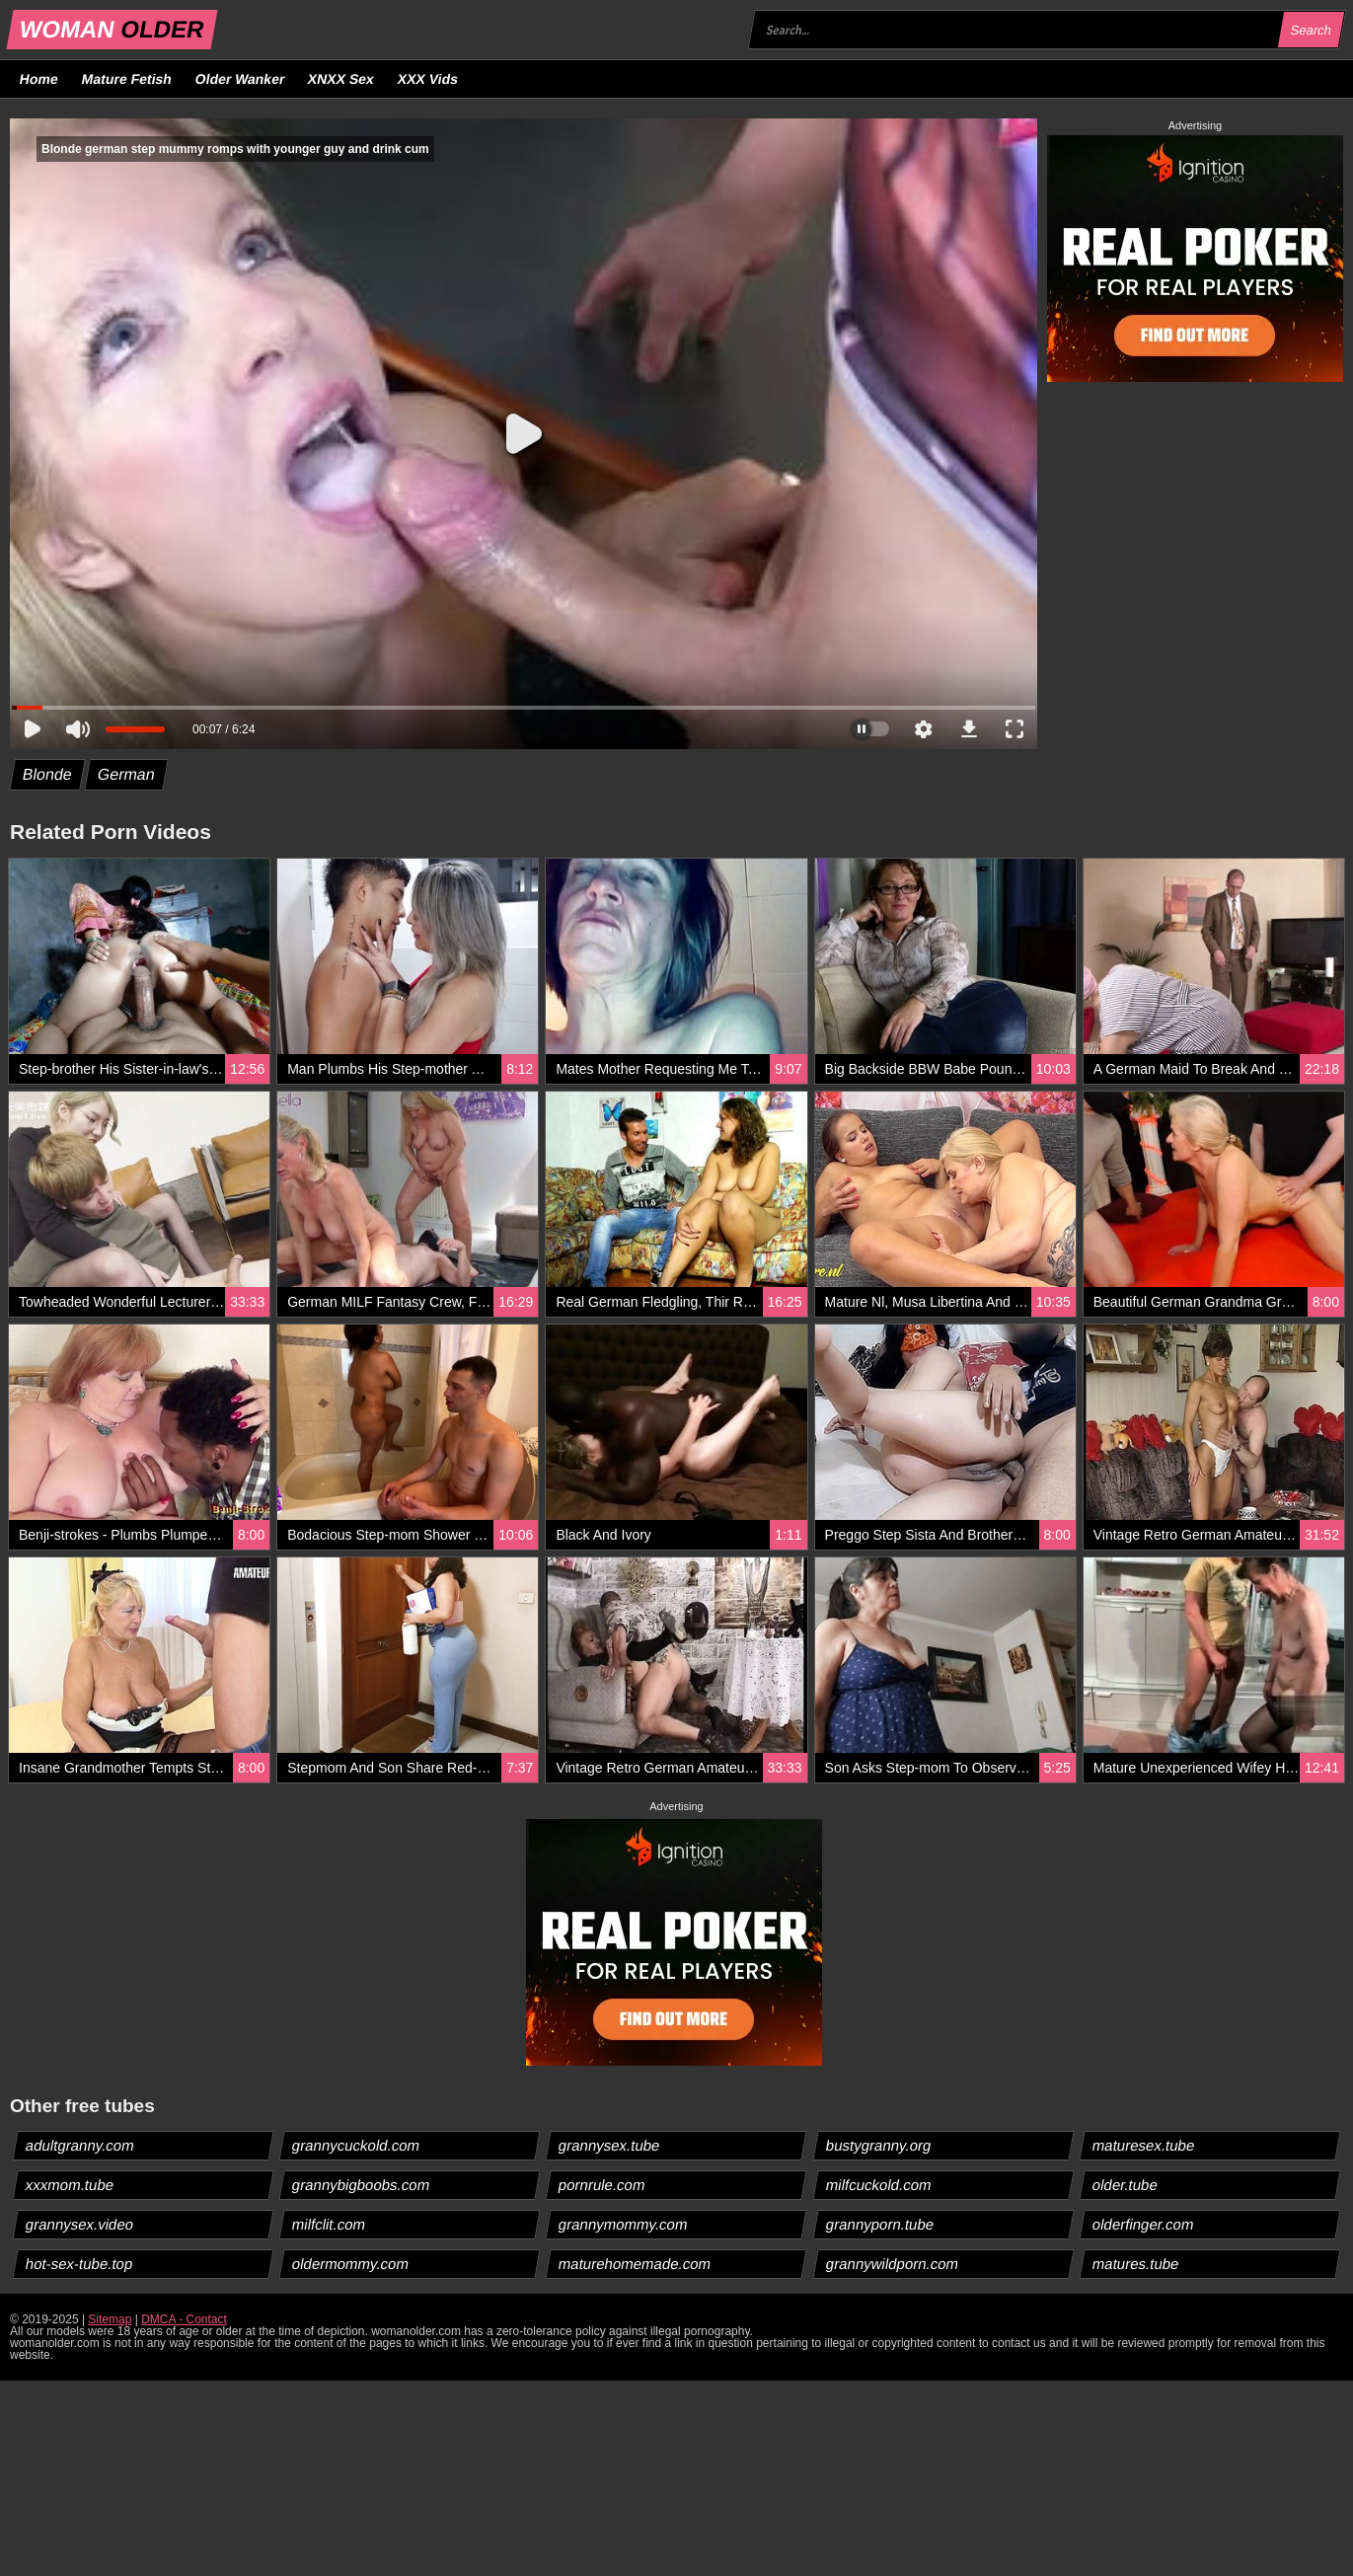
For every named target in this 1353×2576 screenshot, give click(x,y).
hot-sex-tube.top (79, 2263)
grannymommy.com (624, 2224)
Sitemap (109, 2319)
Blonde (48, 774)
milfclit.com (329, 2224)
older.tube (1124, 2184)
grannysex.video (80, 2224)
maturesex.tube (1142, 2145)
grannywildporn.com (891, 2263)
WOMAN (112, 29)
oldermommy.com (351, 2263)
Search (1310, 30)
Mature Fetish (126, 79)
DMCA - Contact (184, 2319)
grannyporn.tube (879, 2224)
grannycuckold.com (356, 2145)
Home (39, 79)
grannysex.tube (610, 2145)
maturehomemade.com (635, 2263)
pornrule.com (602, 2184)
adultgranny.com (80, 2145)
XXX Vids (428, 79)
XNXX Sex (341, 79)
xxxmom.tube (70, 2184)
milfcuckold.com (878, 2184)
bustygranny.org (878, 2145)
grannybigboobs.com (361, 2184)
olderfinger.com (1142, 2224)
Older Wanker (239, 79)
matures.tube (1135, 2263)
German (126, 774)
